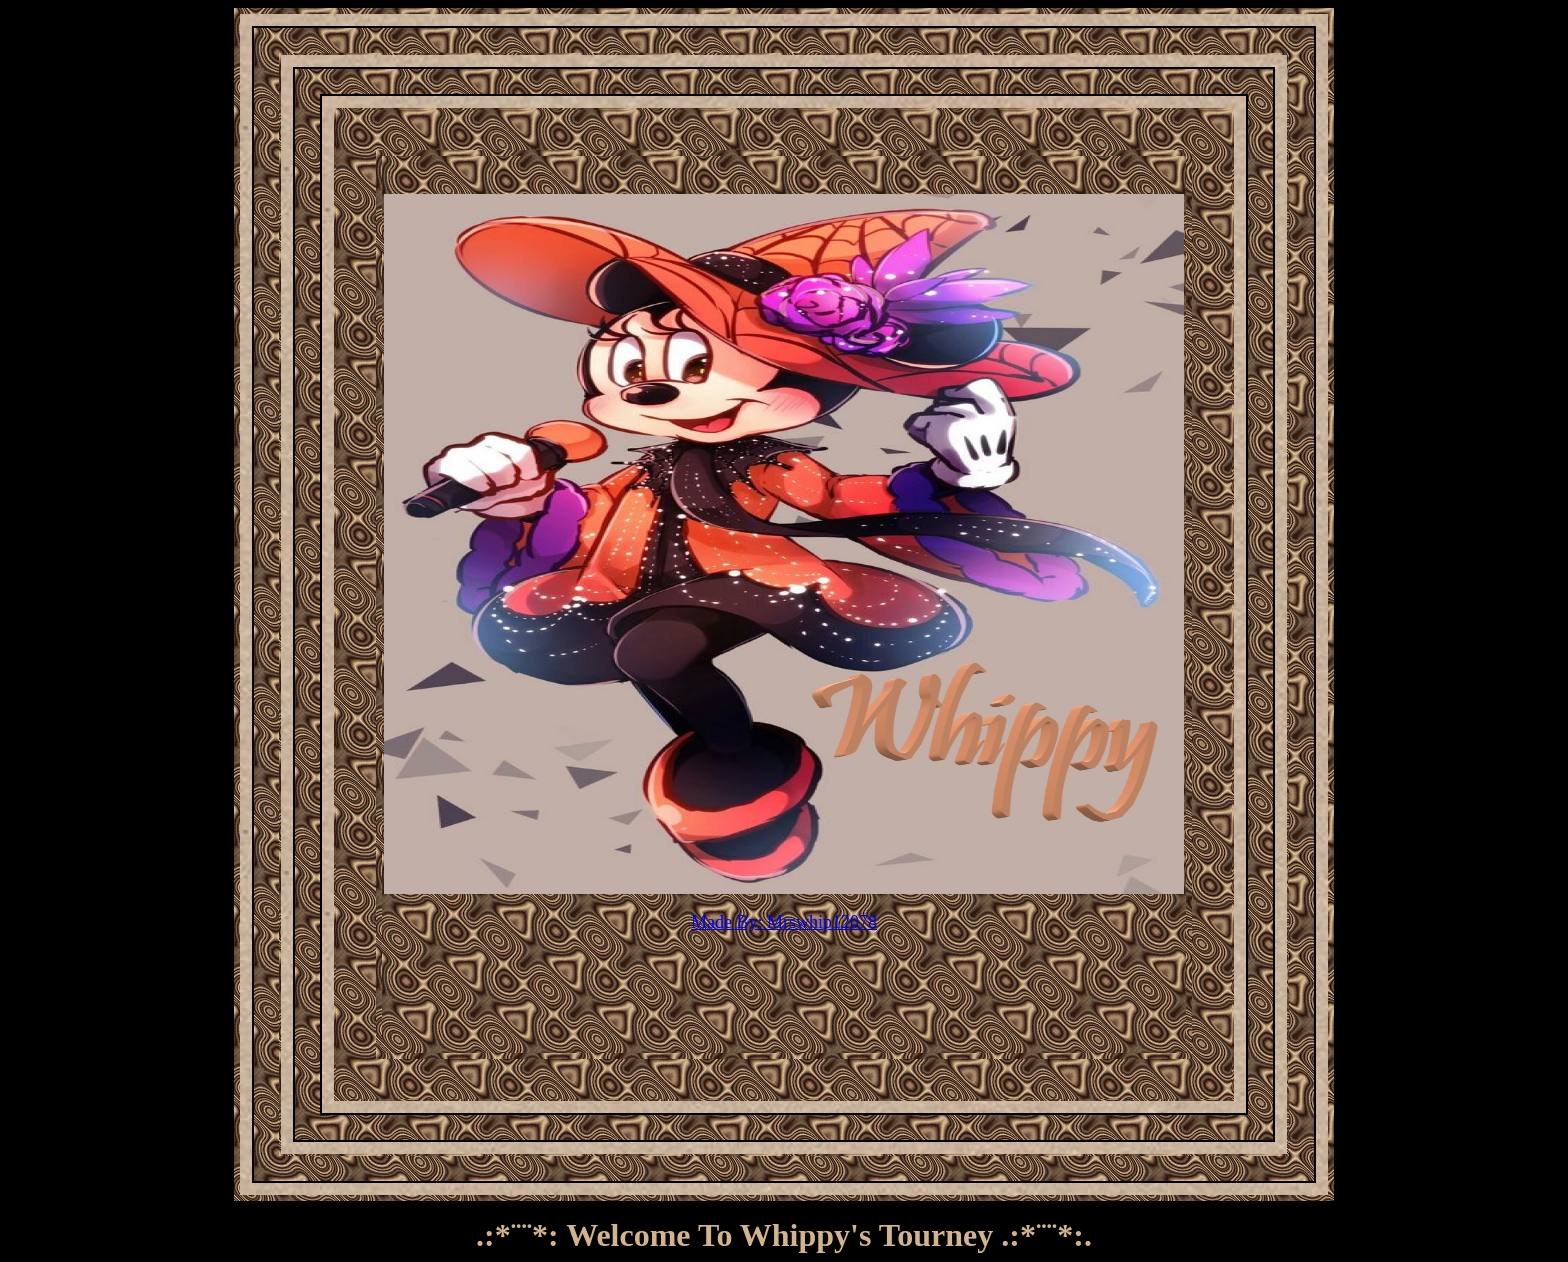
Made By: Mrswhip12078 (784, 922)
